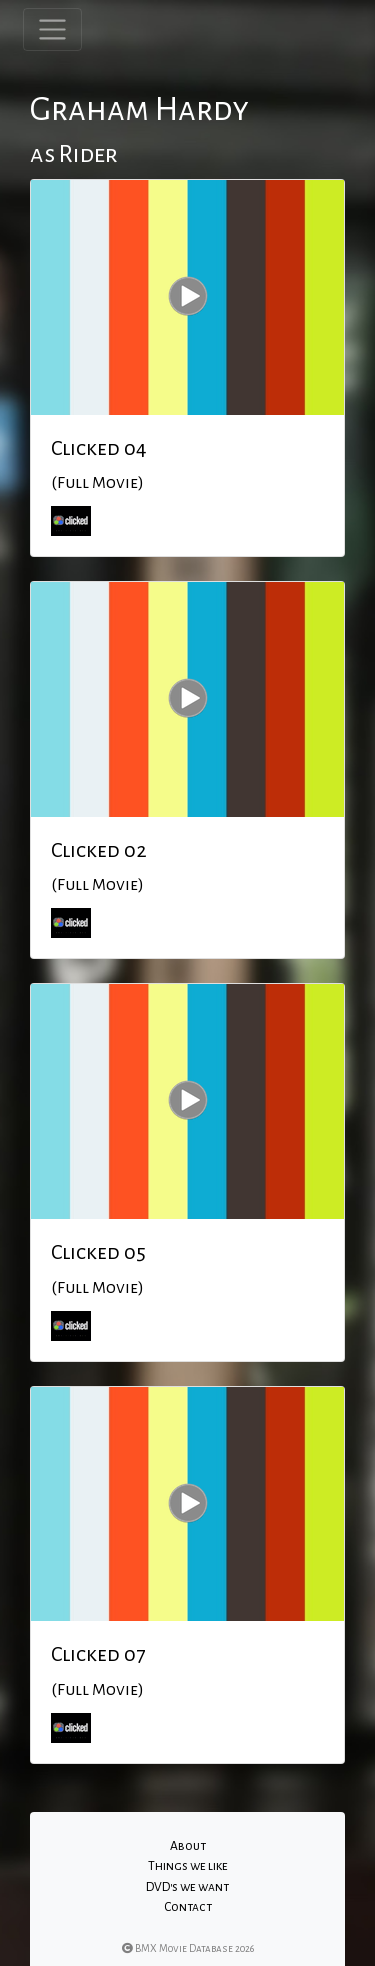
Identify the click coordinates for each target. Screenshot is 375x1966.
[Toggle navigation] (52, 29)
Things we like (188, 1866)
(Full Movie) (97, 483)
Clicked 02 (99, 850)
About (188, 1846)
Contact (188, 1907)
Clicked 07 (98, 1654)
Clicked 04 (99, 448)
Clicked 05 (98, 1252)
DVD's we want (187, 1887)
